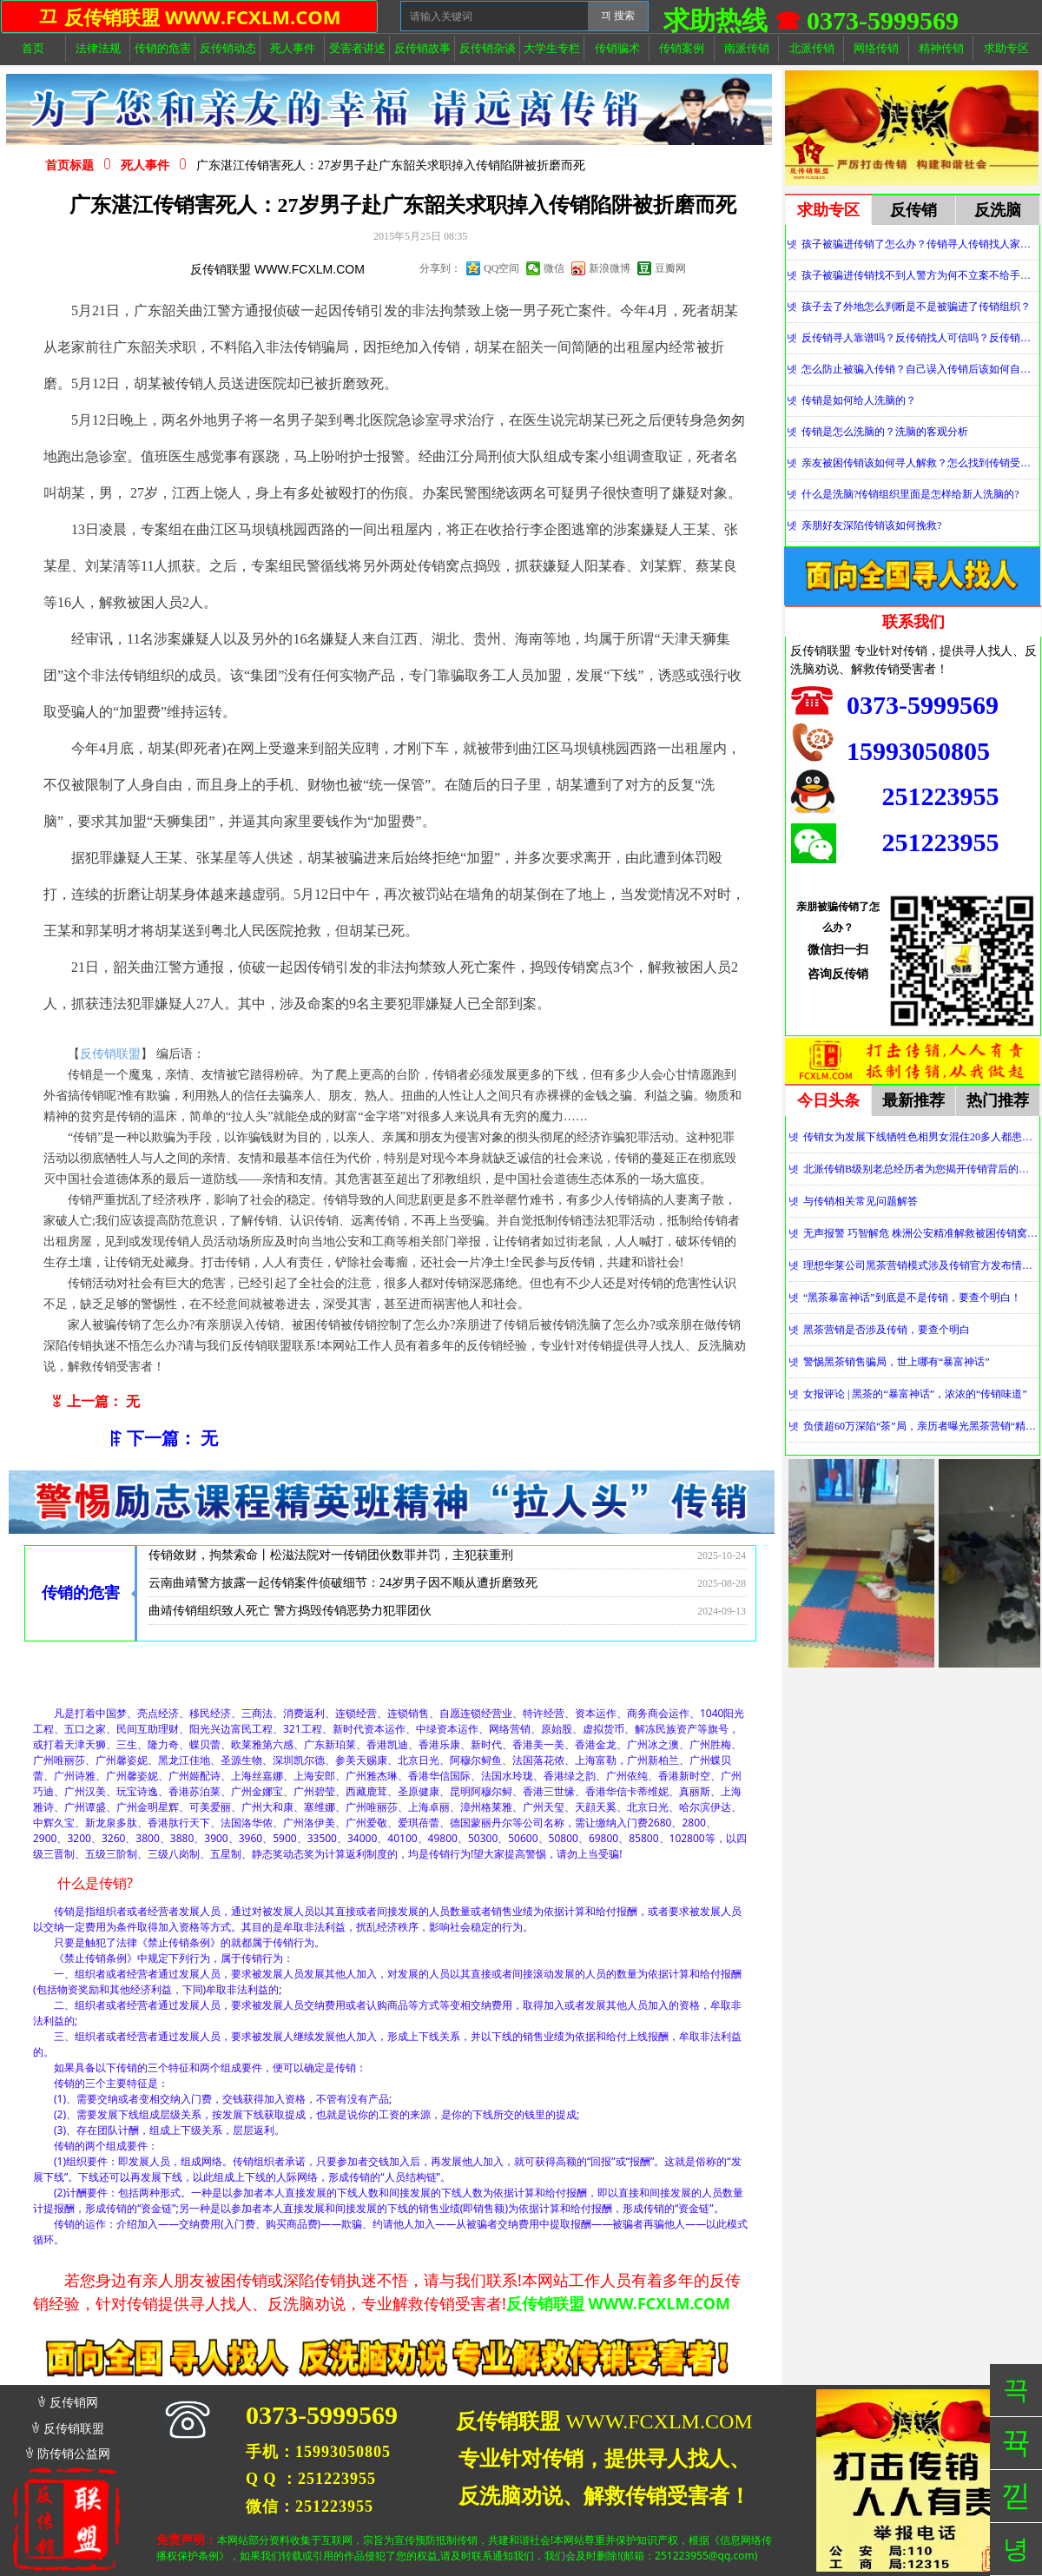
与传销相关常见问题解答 (860, 1201)
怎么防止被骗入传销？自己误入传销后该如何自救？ (920, 369)
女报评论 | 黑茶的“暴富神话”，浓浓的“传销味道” (915, 1394)
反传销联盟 (110, 1053)
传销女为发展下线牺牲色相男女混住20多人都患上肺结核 (921, 1137)
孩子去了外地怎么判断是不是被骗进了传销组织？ (916, 307)
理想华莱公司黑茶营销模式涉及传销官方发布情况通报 (921, 1265)
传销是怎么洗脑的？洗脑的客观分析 (884, 432)
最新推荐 (913, 1100)
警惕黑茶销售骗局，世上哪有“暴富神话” (896, 1362)
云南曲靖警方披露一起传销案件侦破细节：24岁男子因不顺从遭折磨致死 (342, 1588)
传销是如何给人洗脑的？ (858, 400)
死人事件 (145, 165)
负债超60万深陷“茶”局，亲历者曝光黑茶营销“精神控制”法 (921, 1426)
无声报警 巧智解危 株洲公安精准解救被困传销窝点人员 (921, 1233)
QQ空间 (501, 268)
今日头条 (828, 1100)
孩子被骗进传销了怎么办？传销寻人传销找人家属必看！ (920, 244)
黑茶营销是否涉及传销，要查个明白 (886, 1330)
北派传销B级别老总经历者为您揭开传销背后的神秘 (921, 1169)
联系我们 (913, 622)
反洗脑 (997, 210)
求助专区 (828, 210)
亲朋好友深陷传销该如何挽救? (871, 525)
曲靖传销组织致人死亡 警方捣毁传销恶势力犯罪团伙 (290, 1615)
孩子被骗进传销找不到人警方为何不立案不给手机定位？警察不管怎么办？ (920, 275)
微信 (554, 268)
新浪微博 (609, 268)
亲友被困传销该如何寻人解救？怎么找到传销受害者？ (920, 463)
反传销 (913, 210)
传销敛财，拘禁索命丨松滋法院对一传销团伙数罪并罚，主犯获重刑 (330, 1560)
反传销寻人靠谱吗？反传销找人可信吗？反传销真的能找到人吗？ (920, 338)
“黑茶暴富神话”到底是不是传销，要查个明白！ (912, 1297)
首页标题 (69, 165)
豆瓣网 (670, 268)
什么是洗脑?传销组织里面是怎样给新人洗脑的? (910, 494)
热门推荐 (997, 1100)
